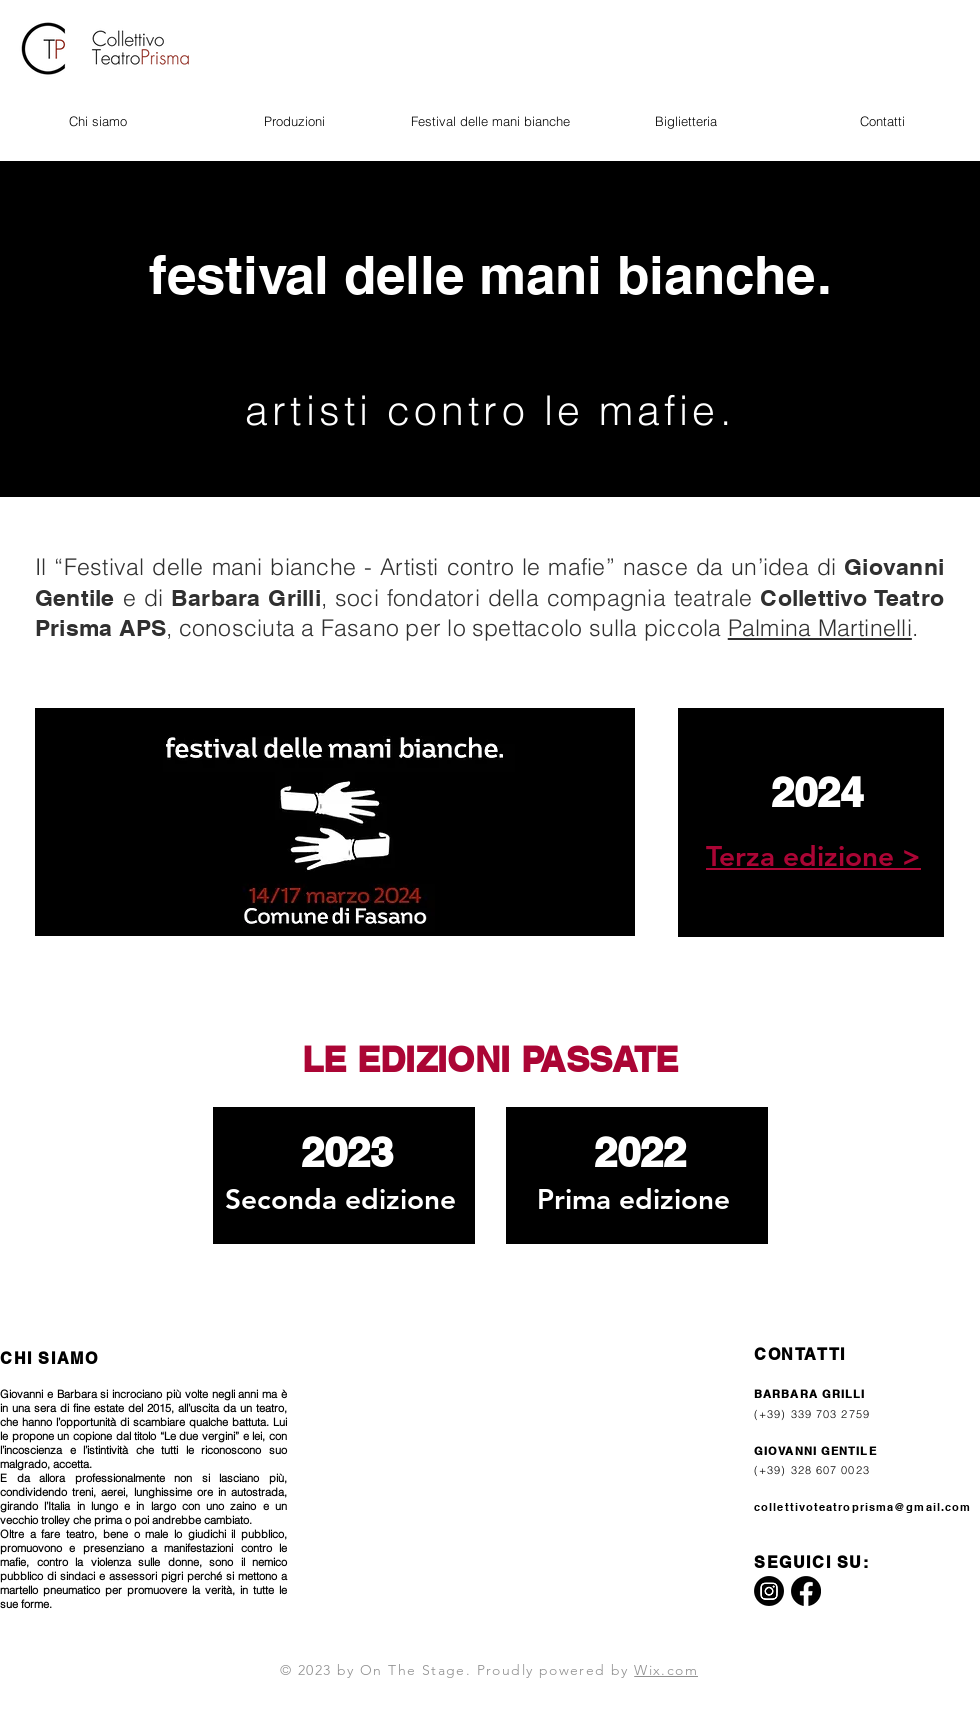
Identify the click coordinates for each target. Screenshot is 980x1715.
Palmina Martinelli (820, 627)
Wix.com (666, 1670)
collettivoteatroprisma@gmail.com (862, 1507)
